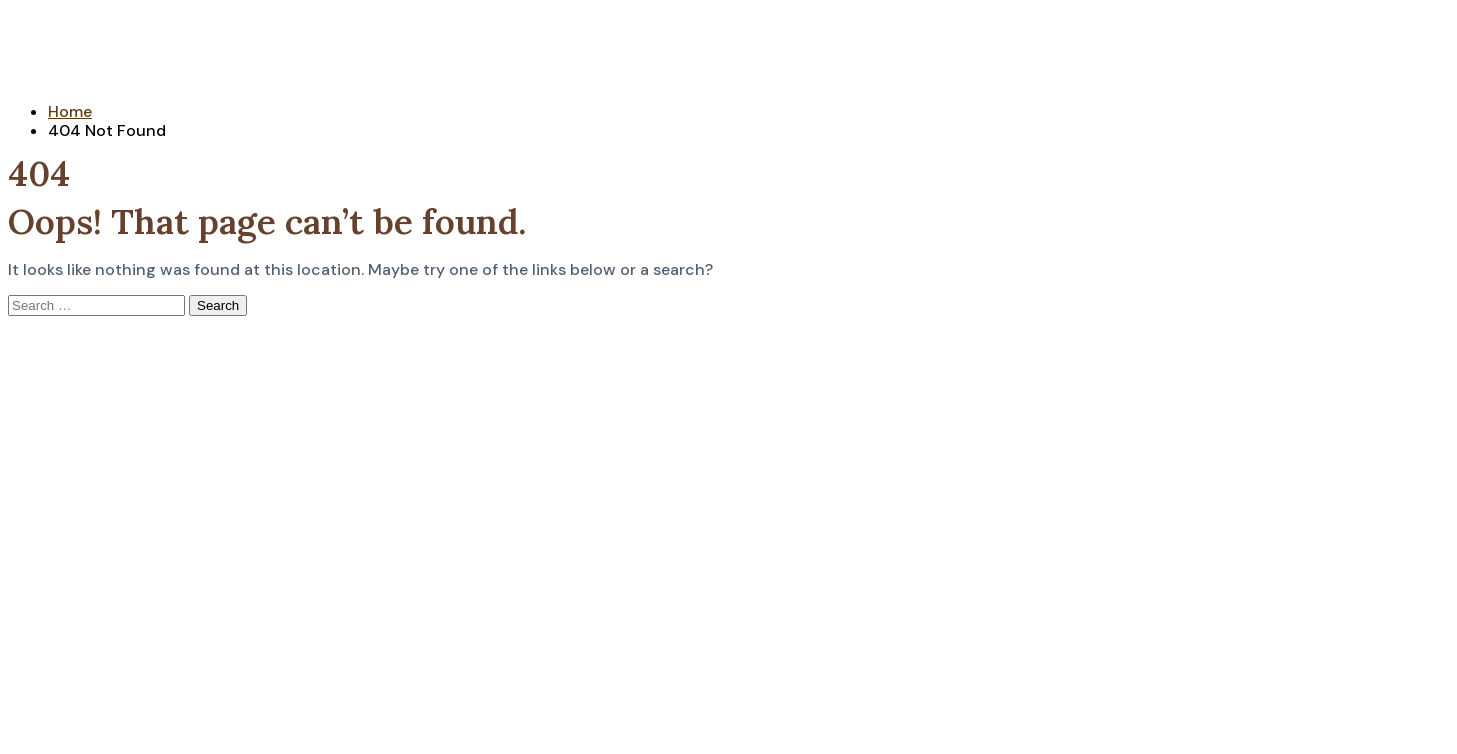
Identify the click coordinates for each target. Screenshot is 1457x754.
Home (70, 111)
